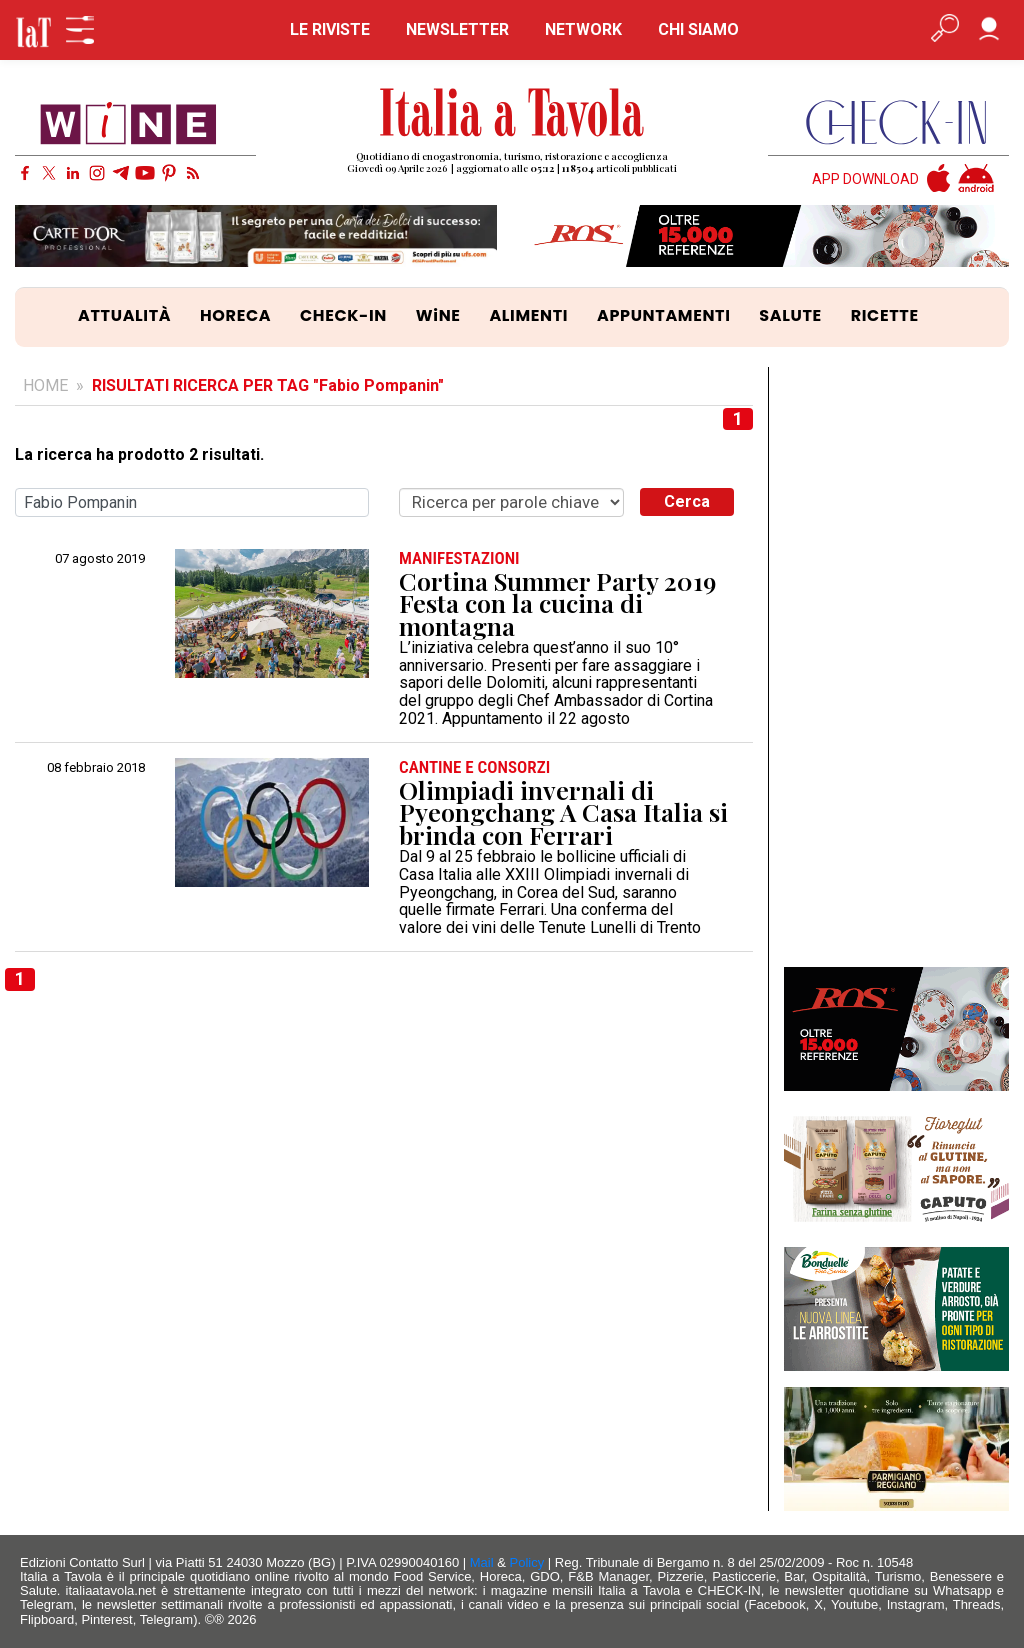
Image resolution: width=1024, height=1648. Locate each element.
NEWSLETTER (457, 29)
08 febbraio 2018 (96, 768)
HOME (45, 385)
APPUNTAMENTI (664, 315)
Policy (527, 1562)
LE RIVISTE (330, 29)
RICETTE (885, 315)
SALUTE (790, 315)
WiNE (438, 315)
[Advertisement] (896, 667)
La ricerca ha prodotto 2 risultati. (139, 455)
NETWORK (583, 29)
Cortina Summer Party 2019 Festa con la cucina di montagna (557, 604)
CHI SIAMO (698, 29)
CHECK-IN (343, 315)
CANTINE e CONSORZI (474, 767)
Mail (482, 1562)
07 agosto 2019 (100, 559)
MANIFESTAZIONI (459, 558)
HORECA (235, 315)
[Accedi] (989, 30)
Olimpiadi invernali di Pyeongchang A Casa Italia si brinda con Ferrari (563, 813)
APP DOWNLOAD (865, 179)
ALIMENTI (528, 315)
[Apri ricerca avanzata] (945, 30)
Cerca (687, 501)
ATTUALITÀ (124, 315)
